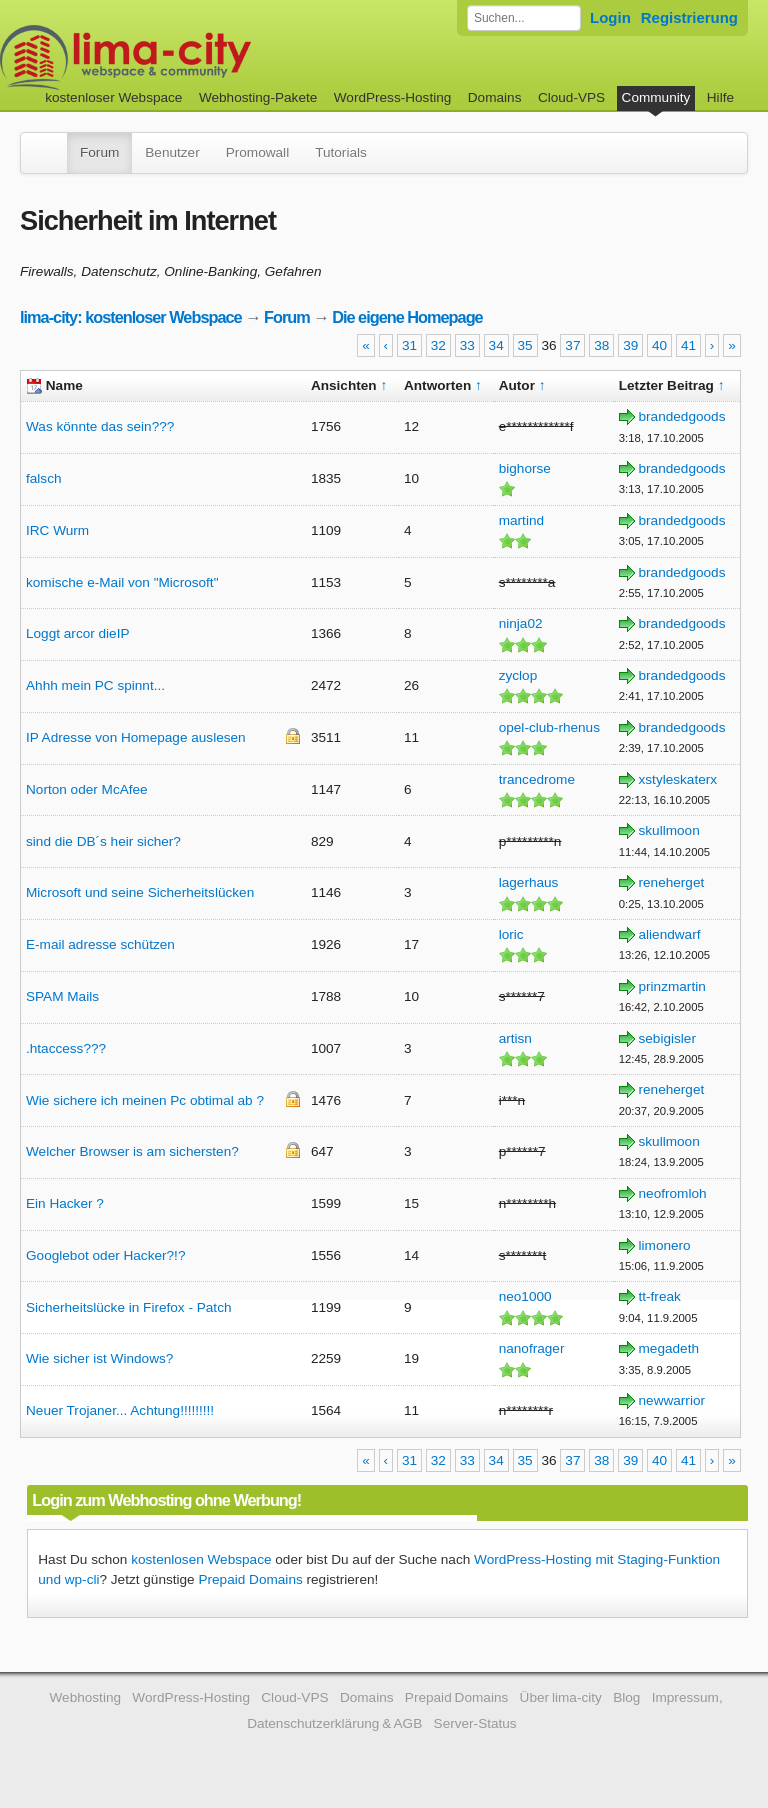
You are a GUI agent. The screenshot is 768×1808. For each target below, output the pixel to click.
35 (525, 345)
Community (656, 97)
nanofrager (532, 1348)
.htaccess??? (66, 1048)
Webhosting (85, 1697)
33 (467, 345)
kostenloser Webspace (113, 97)
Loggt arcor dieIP (78, 633)
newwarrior (672, 1400)
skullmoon (669, 830)
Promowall (257, 152)
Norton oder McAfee (87, 789)
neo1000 (525, 1296)
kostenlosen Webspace (201, 1559)
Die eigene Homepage (407, 317)
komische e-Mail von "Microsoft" (122, 582)
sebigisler (667, 1038)
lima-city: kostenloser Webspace (131, 317)
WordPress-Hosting (393, 97)
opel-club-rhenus (549, 727)
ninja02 (521, 623)
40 (659, 345)
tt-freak (660, 1296)
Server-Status (475, 1723)
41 (688, 345)
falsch (44, 478)
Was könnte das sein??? (100, 426)
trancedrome (537, 779)
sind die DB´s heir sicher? (103, 841)
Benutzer (172, 152)
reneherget (672, 882)
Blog (626, 1697)
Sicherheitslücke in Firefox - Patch (129, 1307)
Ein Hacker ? (65, 1203)
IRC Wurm (57, 530)
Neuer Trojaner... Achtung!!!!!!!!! (120, 1410)
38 (601, 345)
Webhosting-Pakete (258, 97)
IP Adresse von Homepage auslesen (136, 737)
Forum (99, 152)
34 (496, 345)
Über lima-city (561, 1697)
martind (521, 520)
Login (610, 17)
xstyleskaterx (678, 779)
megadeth (669, 1348)
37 (572, 345)
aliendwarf (670, 934)
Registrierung (689, 17)
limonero (665, 1245)
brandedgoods (682, 416)
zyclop (518, 675)
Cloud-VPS (571, 97)
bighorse (525, 468)
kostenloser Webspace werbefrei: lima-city (200, 57)
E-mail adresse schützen (100, 944)
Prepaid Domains (250, 1579)
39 (630, 345)
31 (409, 345)
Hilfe (720, 97)
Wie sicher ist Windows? (99, 1358)
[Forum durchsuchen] (524, 18)
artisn (515, 1038)
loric (511, 934)
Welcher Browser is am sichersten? (132, 1151)
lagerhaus (529, 882)
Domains (495, 97)
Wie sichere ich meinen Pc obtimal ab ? (145, 1100)
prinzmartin (672, 986)
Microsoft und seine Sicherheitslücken (140, 892)
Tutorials (341, 152)
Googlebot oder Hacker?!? (105, 1255)
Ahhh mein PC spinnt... (95, 685)
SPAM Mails (62, 996)
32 (438, 345)
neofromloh (673, 1193)
